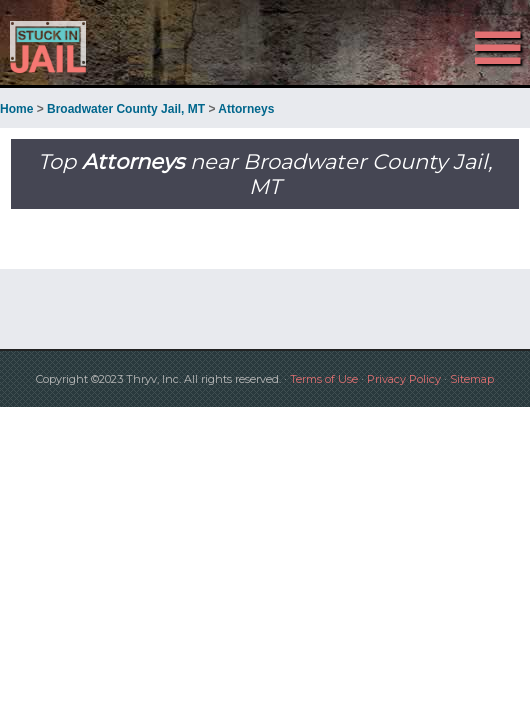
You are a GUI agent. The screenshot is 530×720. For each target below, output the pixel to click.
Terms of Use (324, 379)
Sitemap (472, 379)
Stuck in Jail (79, 47)
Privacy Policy (404, 379)
